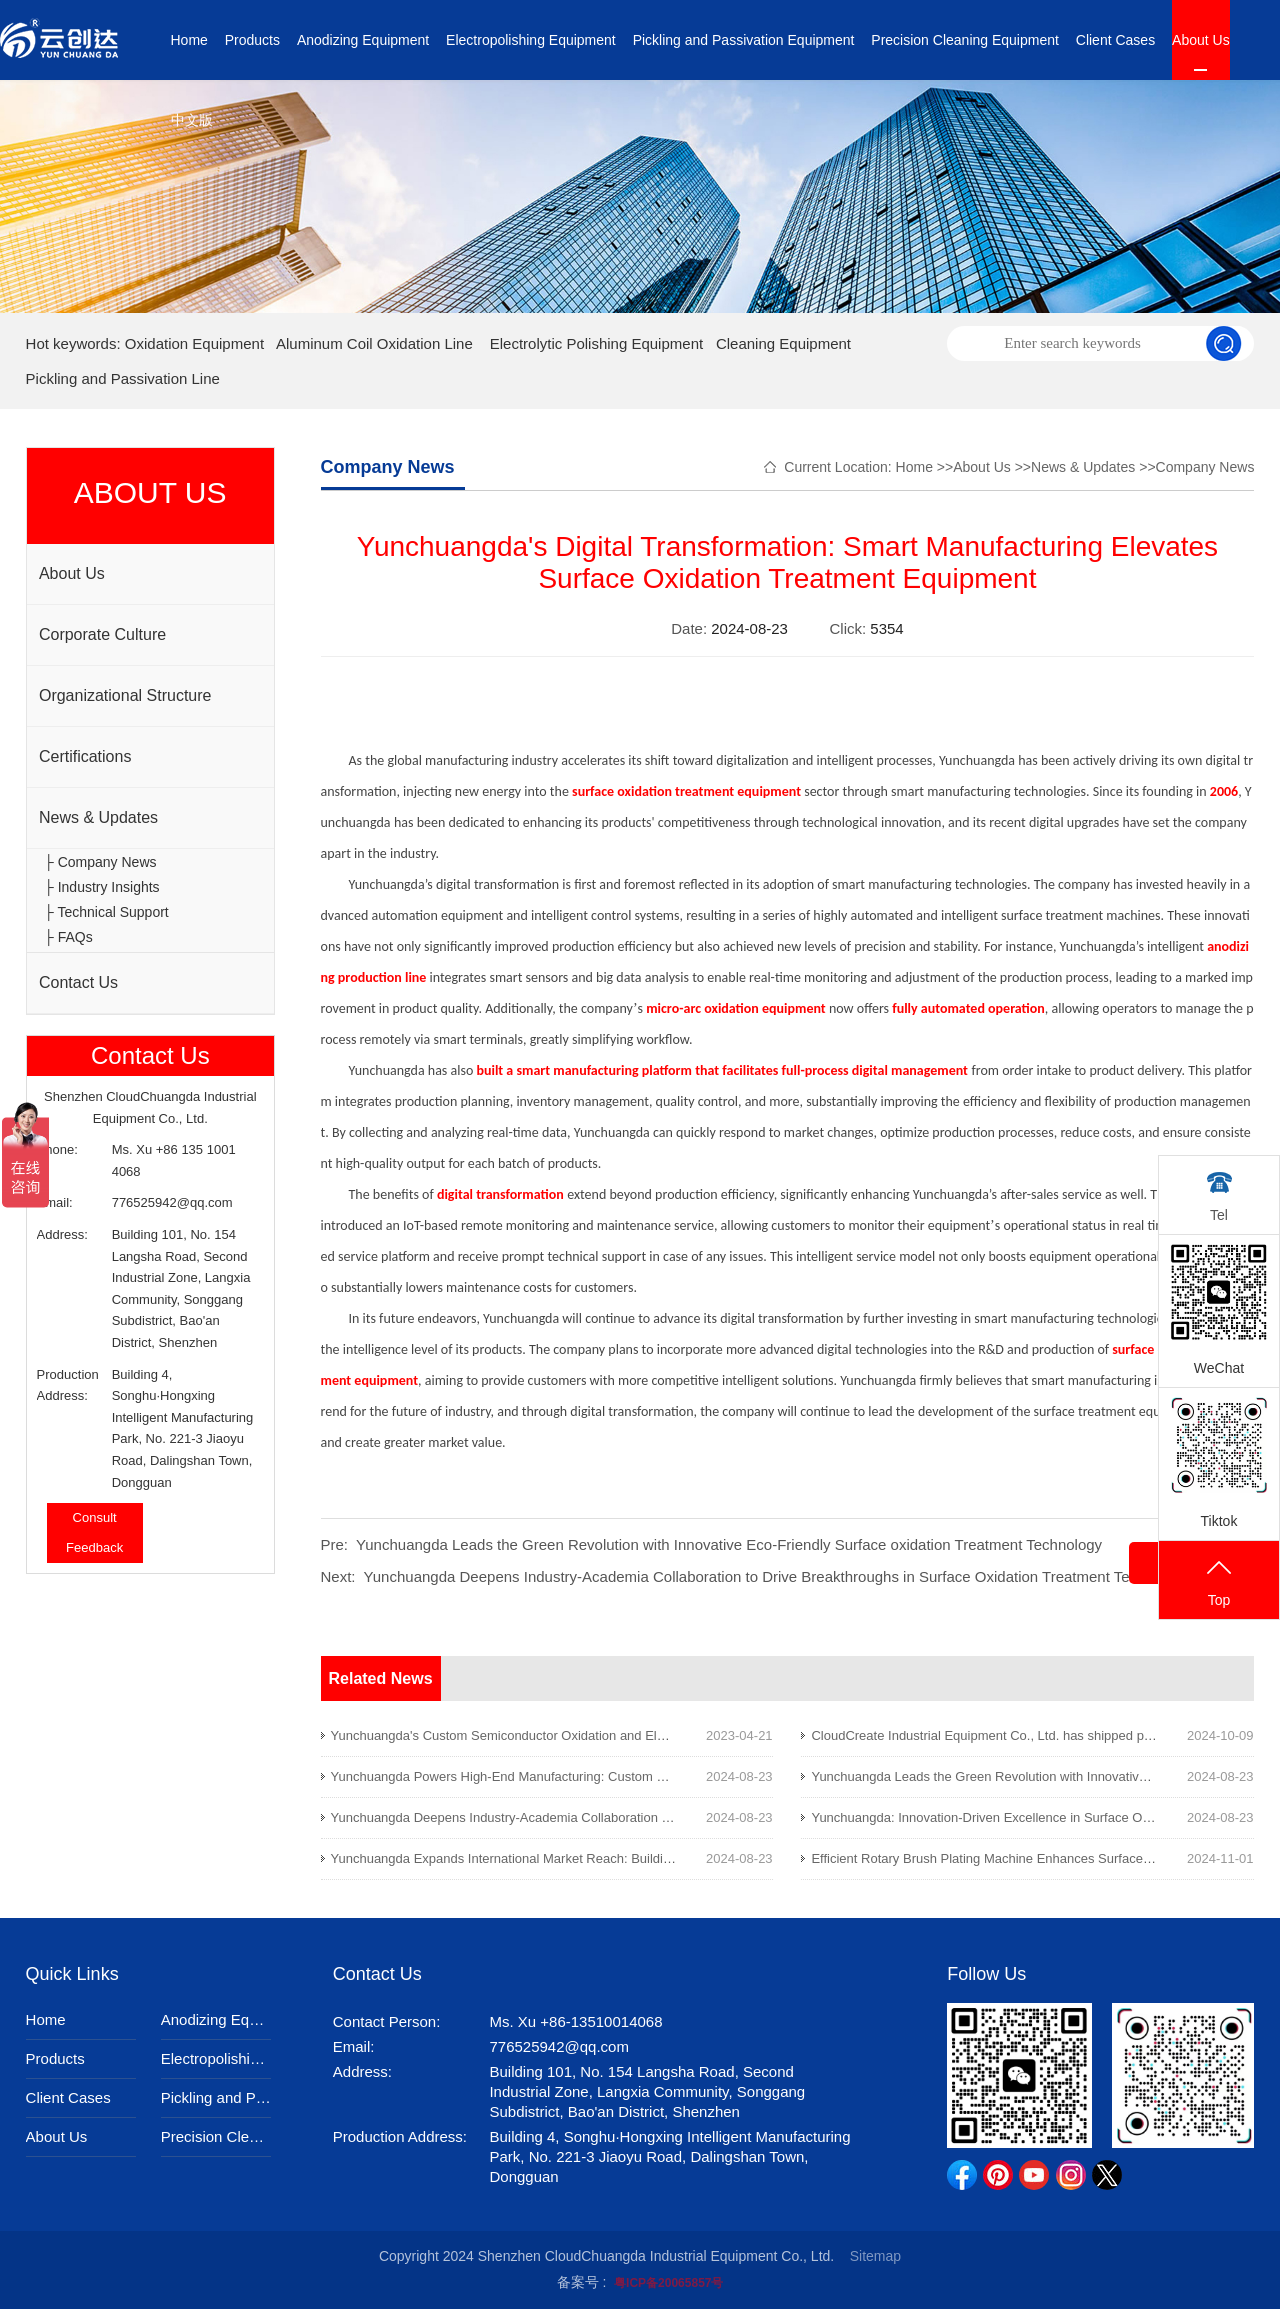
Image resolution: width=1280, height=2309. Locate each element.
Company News (1205, 467)
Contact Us (78, 982)
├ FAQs (68, 937)
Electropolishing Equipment (531, 40)
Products (252, 40)
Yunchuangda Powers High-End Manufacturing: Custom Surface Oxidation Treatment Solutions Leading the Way (655, 1776)
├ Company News (100, 862)
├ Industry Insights (102, 887)
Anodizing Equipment (363, 40)
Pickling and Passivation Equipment (744, 40)
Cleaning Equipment (783, 343)
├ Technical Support (106, 912)
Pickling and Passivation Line (123, 378)
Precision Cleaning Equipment (965, 40)
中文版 (192, 120)
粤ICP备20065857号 (668, 2283)
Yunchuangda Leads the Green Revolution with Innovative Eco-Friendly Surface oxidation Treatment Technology (729, 1544)
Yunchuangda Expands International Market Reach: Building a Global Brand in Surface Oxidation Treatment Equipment (674, 1858)
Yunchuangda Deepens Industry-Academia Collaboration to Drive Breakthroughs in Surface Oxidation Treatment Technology (777, 1576)
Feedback (94, 1547)
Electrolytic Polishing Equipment (596, 343)
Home (189, 40)
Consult (95, 1517)
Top (1219, 1581)
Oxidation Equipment (194, 343)
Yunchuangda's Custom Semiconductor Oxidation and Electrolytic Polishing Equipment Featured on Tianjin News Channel (682, 1735)
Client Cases (1115, 40)
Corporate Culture (102, 634)
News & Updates (98, 817)
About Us (1201, 40)
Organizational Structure (125, 695)
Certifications (85, 756)
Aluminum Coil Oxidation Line (374, 343)
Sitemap (875, 2256)
